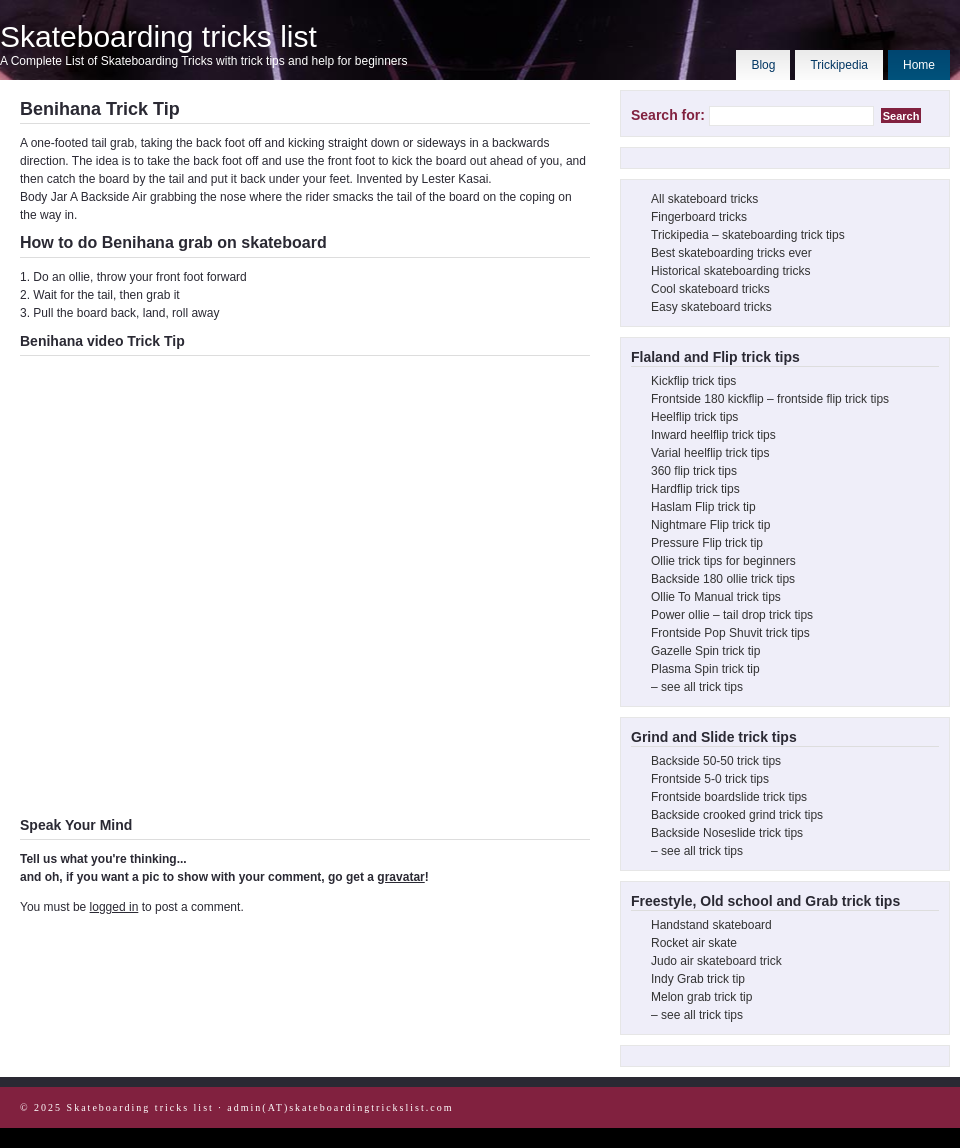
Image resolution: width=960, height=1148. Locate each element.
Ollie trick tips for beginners (723, 561)
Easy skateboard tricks (711, 307)
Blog (763, 65)
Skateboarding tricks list (158, 36)
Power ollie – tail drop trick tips (732, 615)
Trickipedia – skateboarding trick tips (748, 235)
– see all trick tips (697, 687)
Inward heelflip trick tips (713, 435)
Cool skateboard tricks (710, 289)
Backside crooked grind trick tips (737, 815)
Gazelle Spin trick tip (705, 651)
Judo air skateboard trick (716, 961)
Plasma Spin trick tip (705, 669)
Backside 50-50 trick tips (716, 761)
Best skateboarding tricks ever (731, 253)
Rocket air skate (694, 943)
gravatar (400, 877)
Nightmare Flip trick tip (710, 525)
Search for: (668, 115)
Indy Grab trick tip (698, 979)
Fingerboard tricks (699, 217)
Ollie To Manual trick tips (716, 597)
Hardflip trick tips (695, 489)
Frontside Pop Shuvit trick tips (730, 633)
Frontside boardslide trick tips (729, 797)
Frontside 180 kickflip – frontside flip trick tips (770, 399)
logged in (114, 907)
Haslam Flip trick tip (703, 507)
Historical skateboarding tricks (730, 271)
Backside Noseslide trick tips (727, 833)
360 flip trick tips (694, 471)
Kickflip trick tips (693, 381)
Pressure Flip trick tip (707, 543)
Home (919, 65)
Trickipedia (839, 65)
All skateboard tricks (704, 199)
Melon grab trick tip (701, 997)
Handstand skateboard (711, 925)
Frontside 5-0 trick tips (710, 779)
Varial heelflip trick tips (710, 453)
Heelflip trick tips (694, 417)
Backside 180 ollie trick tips (723, 579)
